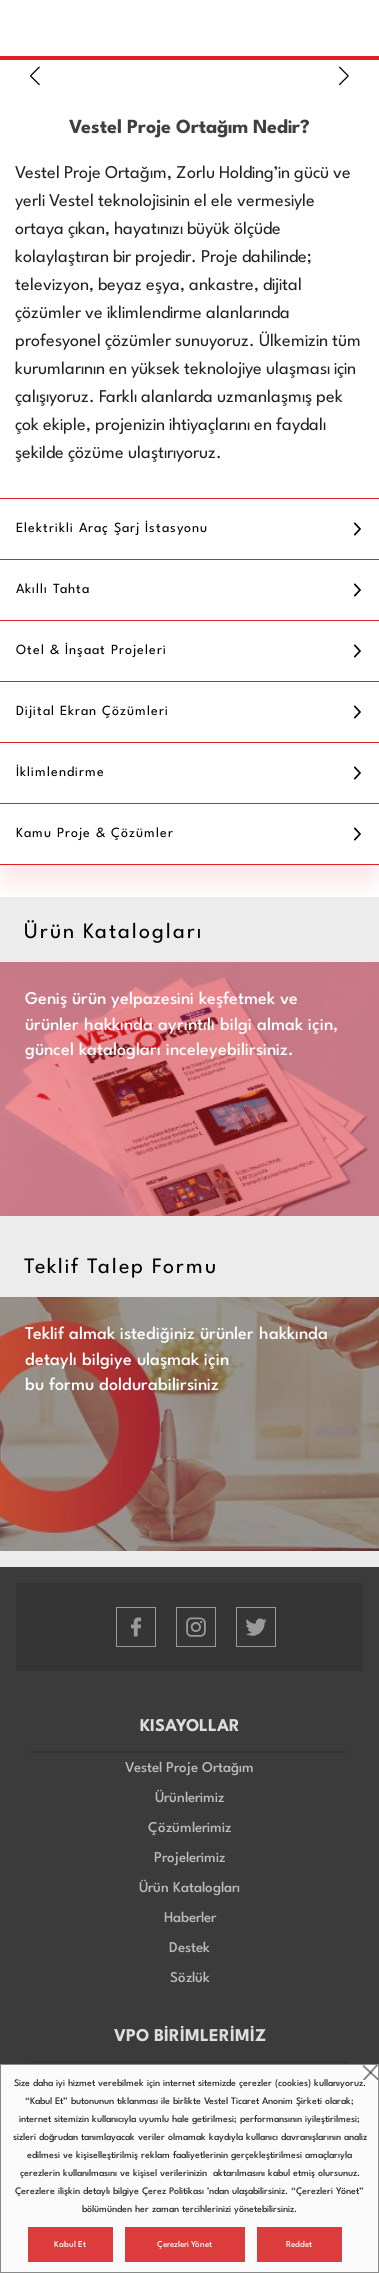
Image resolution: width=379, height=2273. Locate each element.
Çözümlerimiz (189, 1828)
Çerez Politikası (173, 2191)
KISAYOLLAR (190, 1726)
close (370, 2072)
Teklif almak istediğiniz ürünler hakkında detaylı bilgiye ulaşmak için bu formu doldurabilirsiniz (176, 1360)
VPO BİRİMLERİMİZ (190, 2036)
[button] (35, 76)
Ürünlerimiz (189, 1798)
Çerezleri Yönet (184, 2245)
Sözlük (190, 1978)
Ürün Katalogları (189, 1888)
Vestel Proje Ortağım (189, 1768)
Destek (189, 1948)
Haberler (190, 1918)
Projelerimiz (189, 1858)
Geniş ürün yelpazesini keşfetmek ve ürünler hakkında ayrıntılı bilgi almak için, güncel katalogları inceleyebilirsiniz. (181, 1025)
